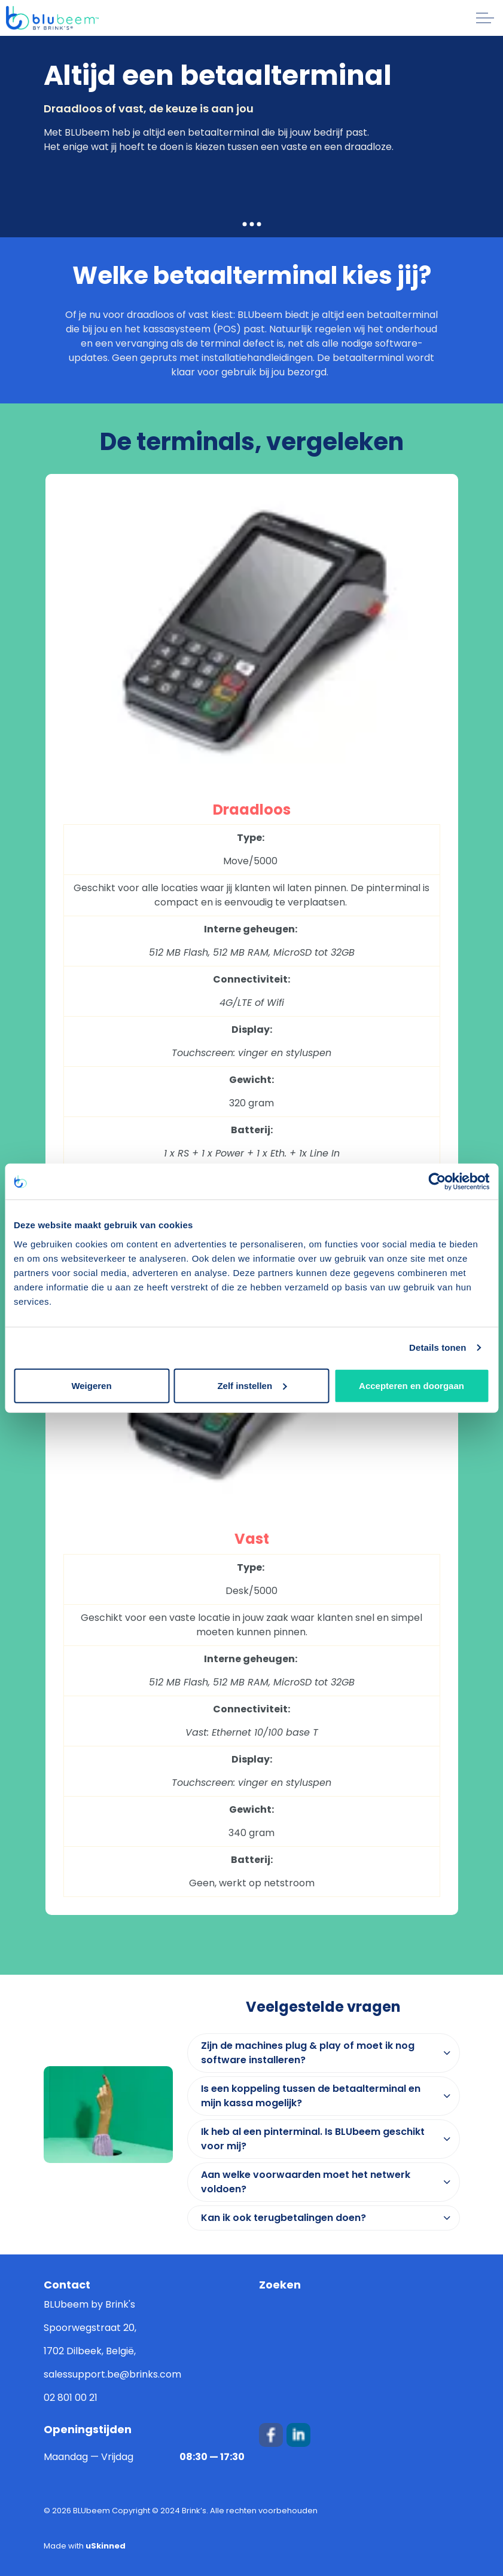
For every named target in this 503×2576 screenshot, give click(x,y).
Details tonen (437, 1347)
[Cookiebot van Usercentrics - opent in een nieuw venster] (437, 1182)
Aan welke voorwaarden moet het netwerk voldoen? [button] (305, 2182)
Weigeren (91, 1385)
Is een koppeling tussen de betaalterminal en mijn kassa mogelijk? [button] (310, 2096)
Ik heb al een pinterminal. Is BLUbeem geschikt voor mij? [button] (313, 2139)
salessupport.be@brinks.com (112, 2374)
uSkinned (106, 2545)
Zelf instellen (251, 1385)
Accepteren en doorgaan (411, 1385)
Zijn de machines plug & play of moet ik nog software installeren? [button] (307, 2053)
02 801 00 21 (70, 2397)
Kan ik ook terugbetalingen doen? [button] (283, 2218)
